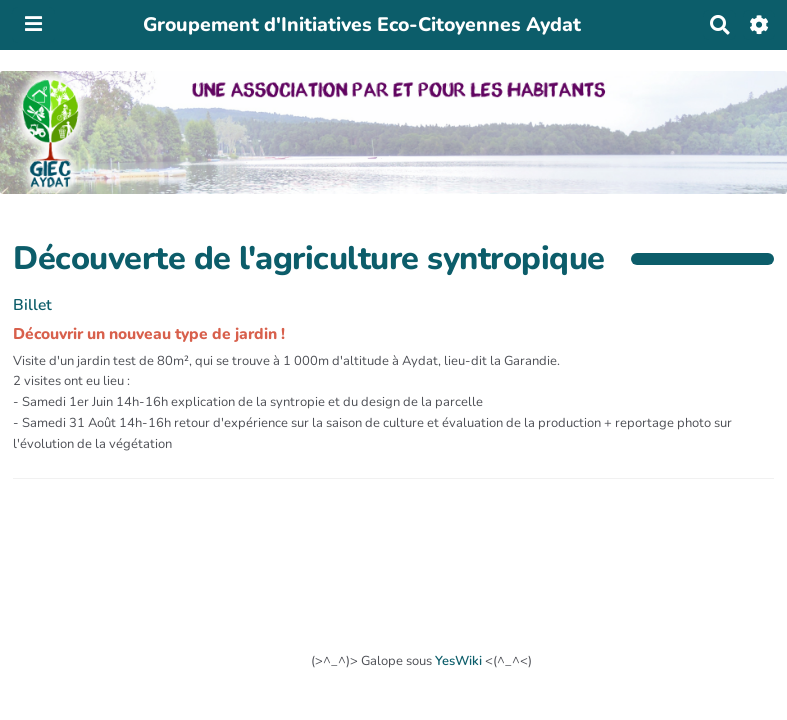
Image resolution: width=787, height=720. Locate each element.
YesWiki (458, 661)
